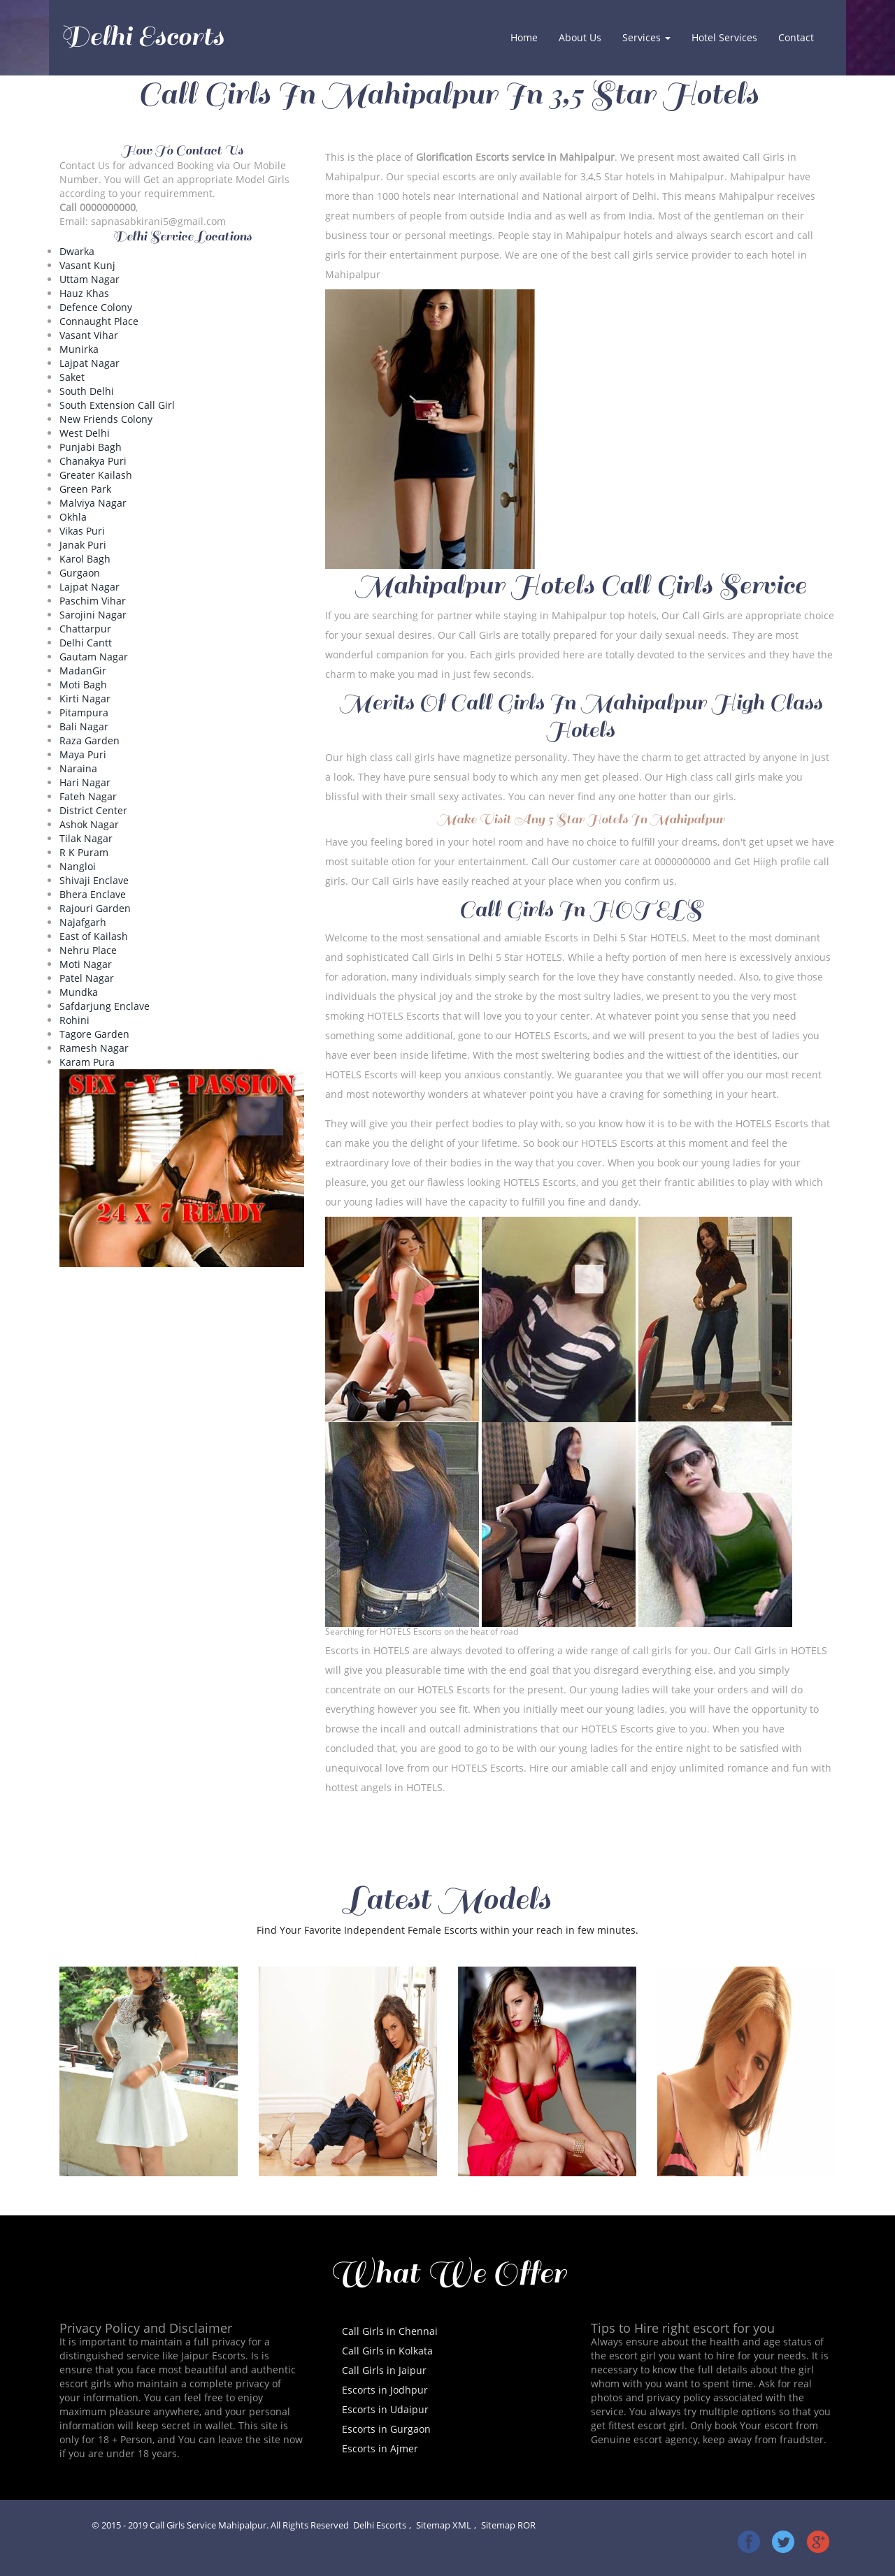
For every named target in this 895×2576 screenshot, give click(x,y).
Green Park (85, 488)
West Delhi (84, 433)
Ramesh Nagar (94, 1048)
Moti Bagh (83, 684)
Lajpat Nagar (89, 363)
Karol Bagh (84, 558)
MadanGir (82, 670)
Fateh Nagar (88, 796)
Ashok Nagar (89, 824)
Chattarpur (85, 628)
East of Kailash (93, 936)
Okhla (73, 516)
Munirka (79, 349)
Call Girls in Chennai (390, 2331)
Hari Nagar (84, 782)
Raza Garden (89, 740)
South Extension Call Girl (117, 405)
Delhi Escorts (142, 36)
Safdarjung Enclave (104, 1006)
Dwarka (76, 251)
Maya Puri (82, 754)
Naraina (78, 768)
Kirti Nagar (84, 698)
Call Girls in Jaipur (384, 2370)
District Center (93, 810)
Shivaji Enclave (94, 880)
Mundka (78, 992)
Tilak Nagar (86, 838)
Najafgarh (82, 922)
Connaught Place (98, 321)
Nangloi (77, 866)
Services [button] (646, 37)
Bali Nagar (83, 726)
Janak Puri (82, 544)
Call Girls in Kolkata (387, 2350)
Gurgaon (79, 572)
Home (529, 37)
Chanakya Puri (93, 461)
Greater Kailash (95, 475)
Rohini (74, 1020)
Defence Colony (95, 307)
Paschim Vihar (92, 600)
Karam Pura (87, 1062)
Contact (796, 37)
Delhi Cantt (85, 642)
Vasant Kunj (87, 265)
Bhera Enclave (92, 894)
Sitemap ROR (508, 2525)
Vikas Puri (82, 530)
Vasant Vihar (88, 335)
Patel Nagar (86, 978)
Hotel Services (724, 37)
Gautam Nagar (93, 656)
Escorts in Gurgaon (386, 2429)
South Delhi (86, 391)
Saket (72, 377)
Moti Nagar (85, 964)
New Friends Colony (105, 419)
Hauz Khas (84, 293)
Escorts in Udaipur (385, 2409)
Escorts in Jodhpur (385, 2389)
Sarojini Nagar (93, 614)
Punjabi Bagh (90, 447)
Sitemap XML (443, 2525)
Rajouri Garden (95, 908)
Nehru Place (88, 950)
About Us (580, 37)
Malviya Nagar (93, 502)
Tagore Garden (94, 1034)
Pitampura (83, 712)
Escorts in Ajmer (380, 2448)
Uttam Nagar (89, 279)
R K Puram (83, 852)
